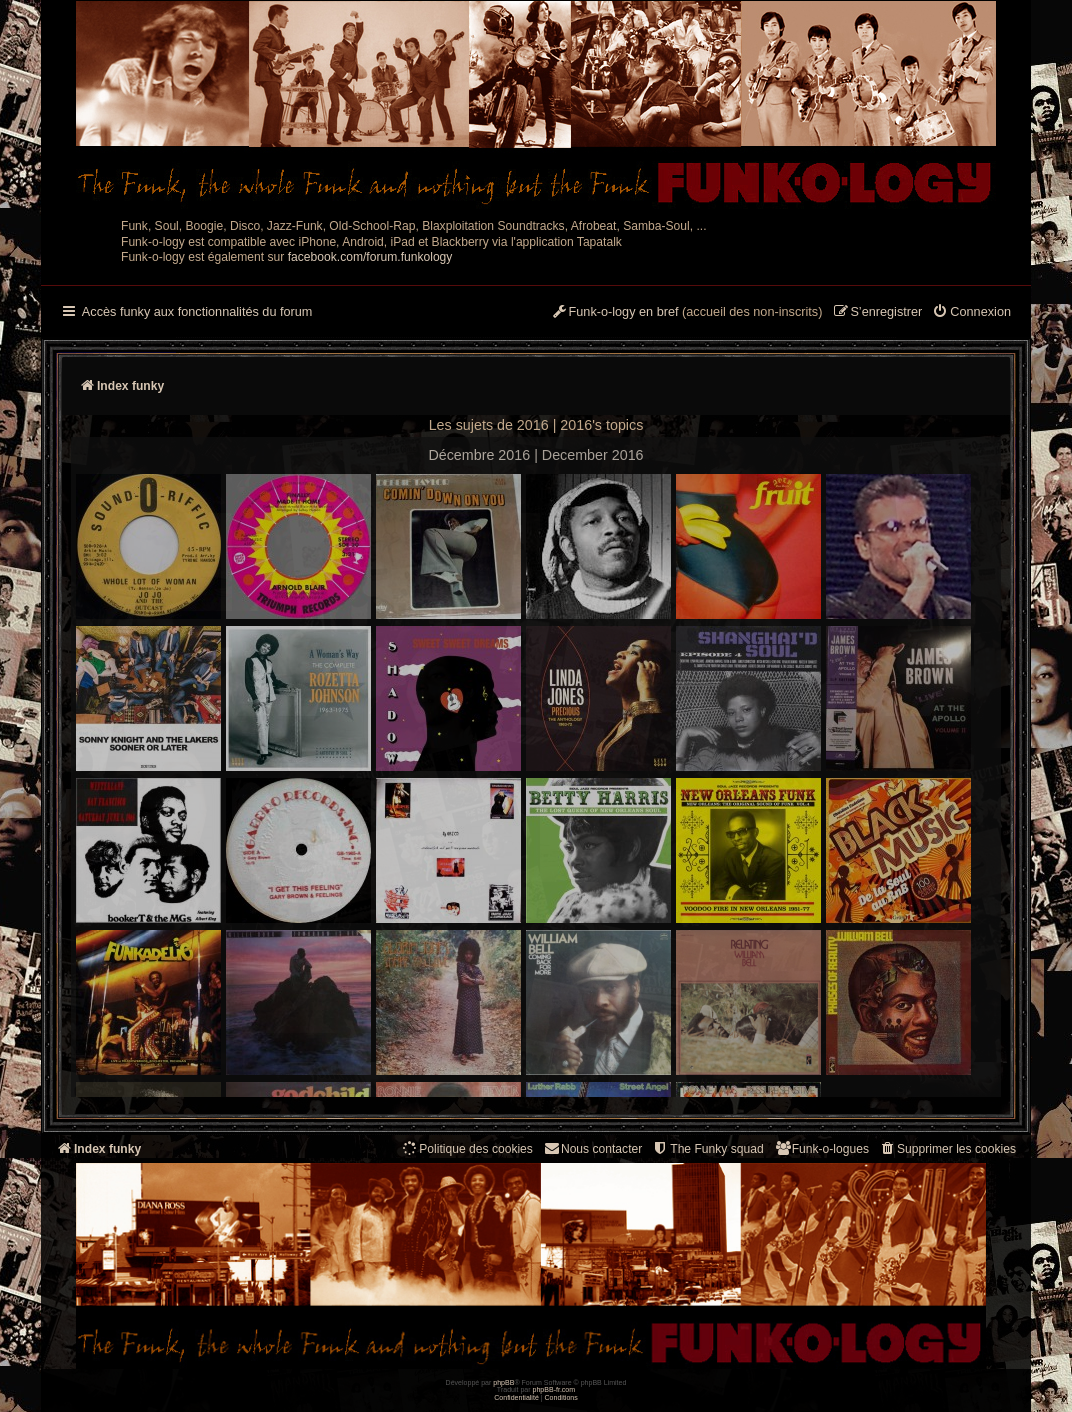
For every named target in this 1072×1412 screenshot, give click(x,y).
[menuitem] (971, 313)
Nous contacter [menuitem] (592, 1148)
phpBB (503, 1382)
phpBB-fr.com (554, 1389)
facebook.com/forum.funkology (370, 257)
